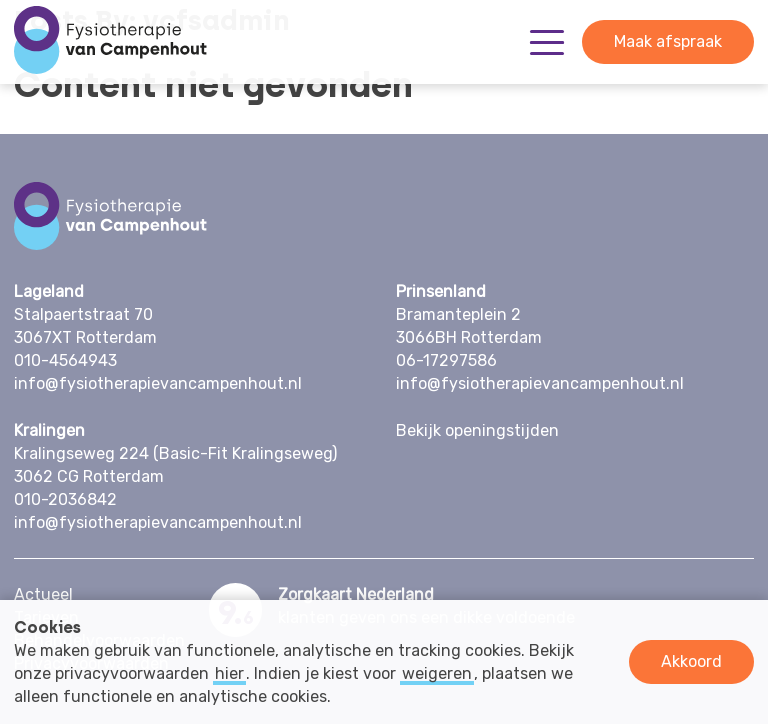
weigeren (437, 673)
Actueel (43, 594)
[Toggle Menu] (547, 42)
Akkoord (691, 661)
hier (229, 673)
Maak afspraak (668, 41)
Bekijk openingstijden (477, 430)
